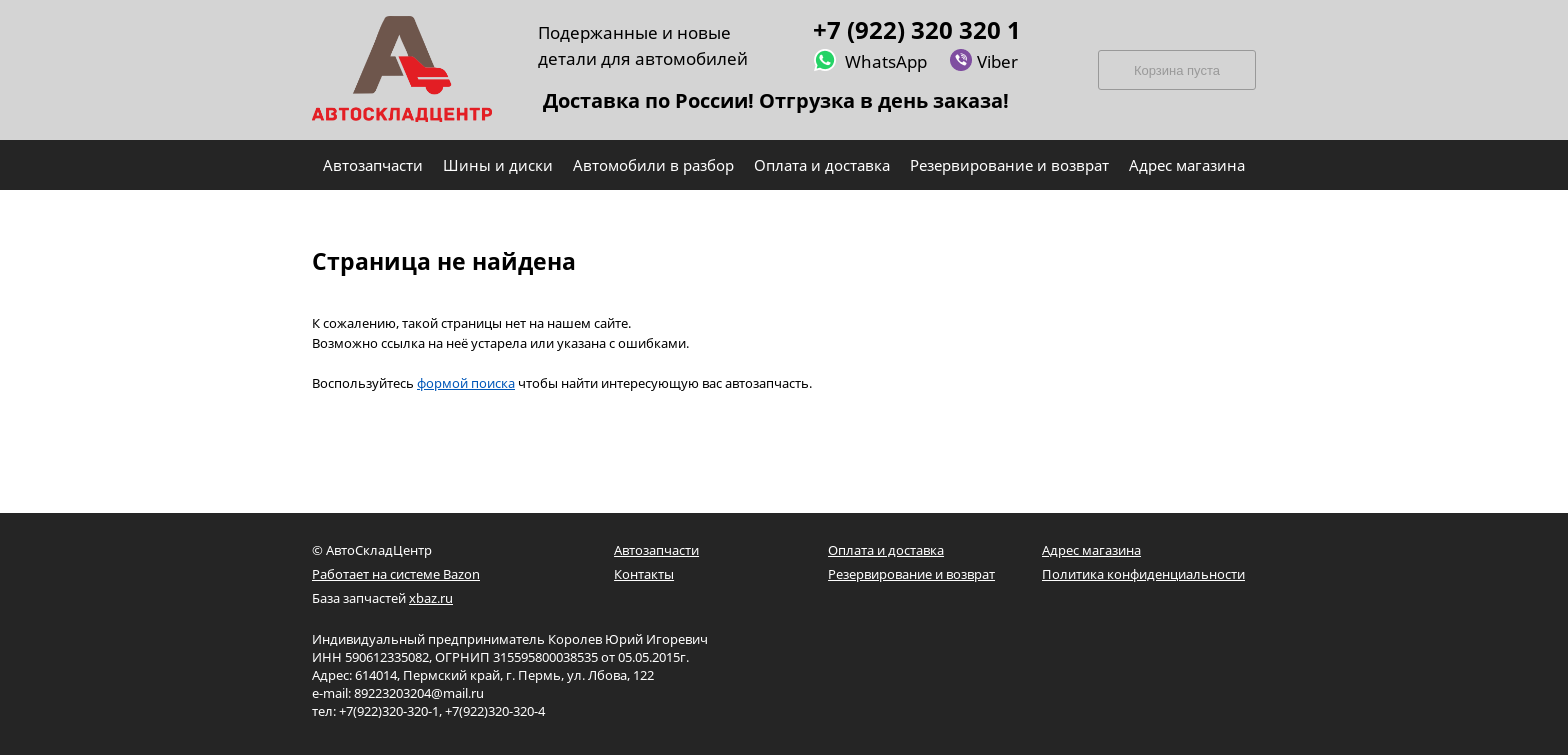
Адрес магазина (1091, 550)
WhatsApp (870, 60)
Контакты (644, 574)
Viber (983, 60)
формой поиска (466, 383)
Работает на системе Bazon (396, 574)
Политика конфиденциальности (1143, 574)
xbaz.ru (431, 598)
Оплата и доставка (886, 550)
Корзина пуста (1177, 70)
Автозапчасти (656, 550)
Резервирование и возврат (911, 574)
